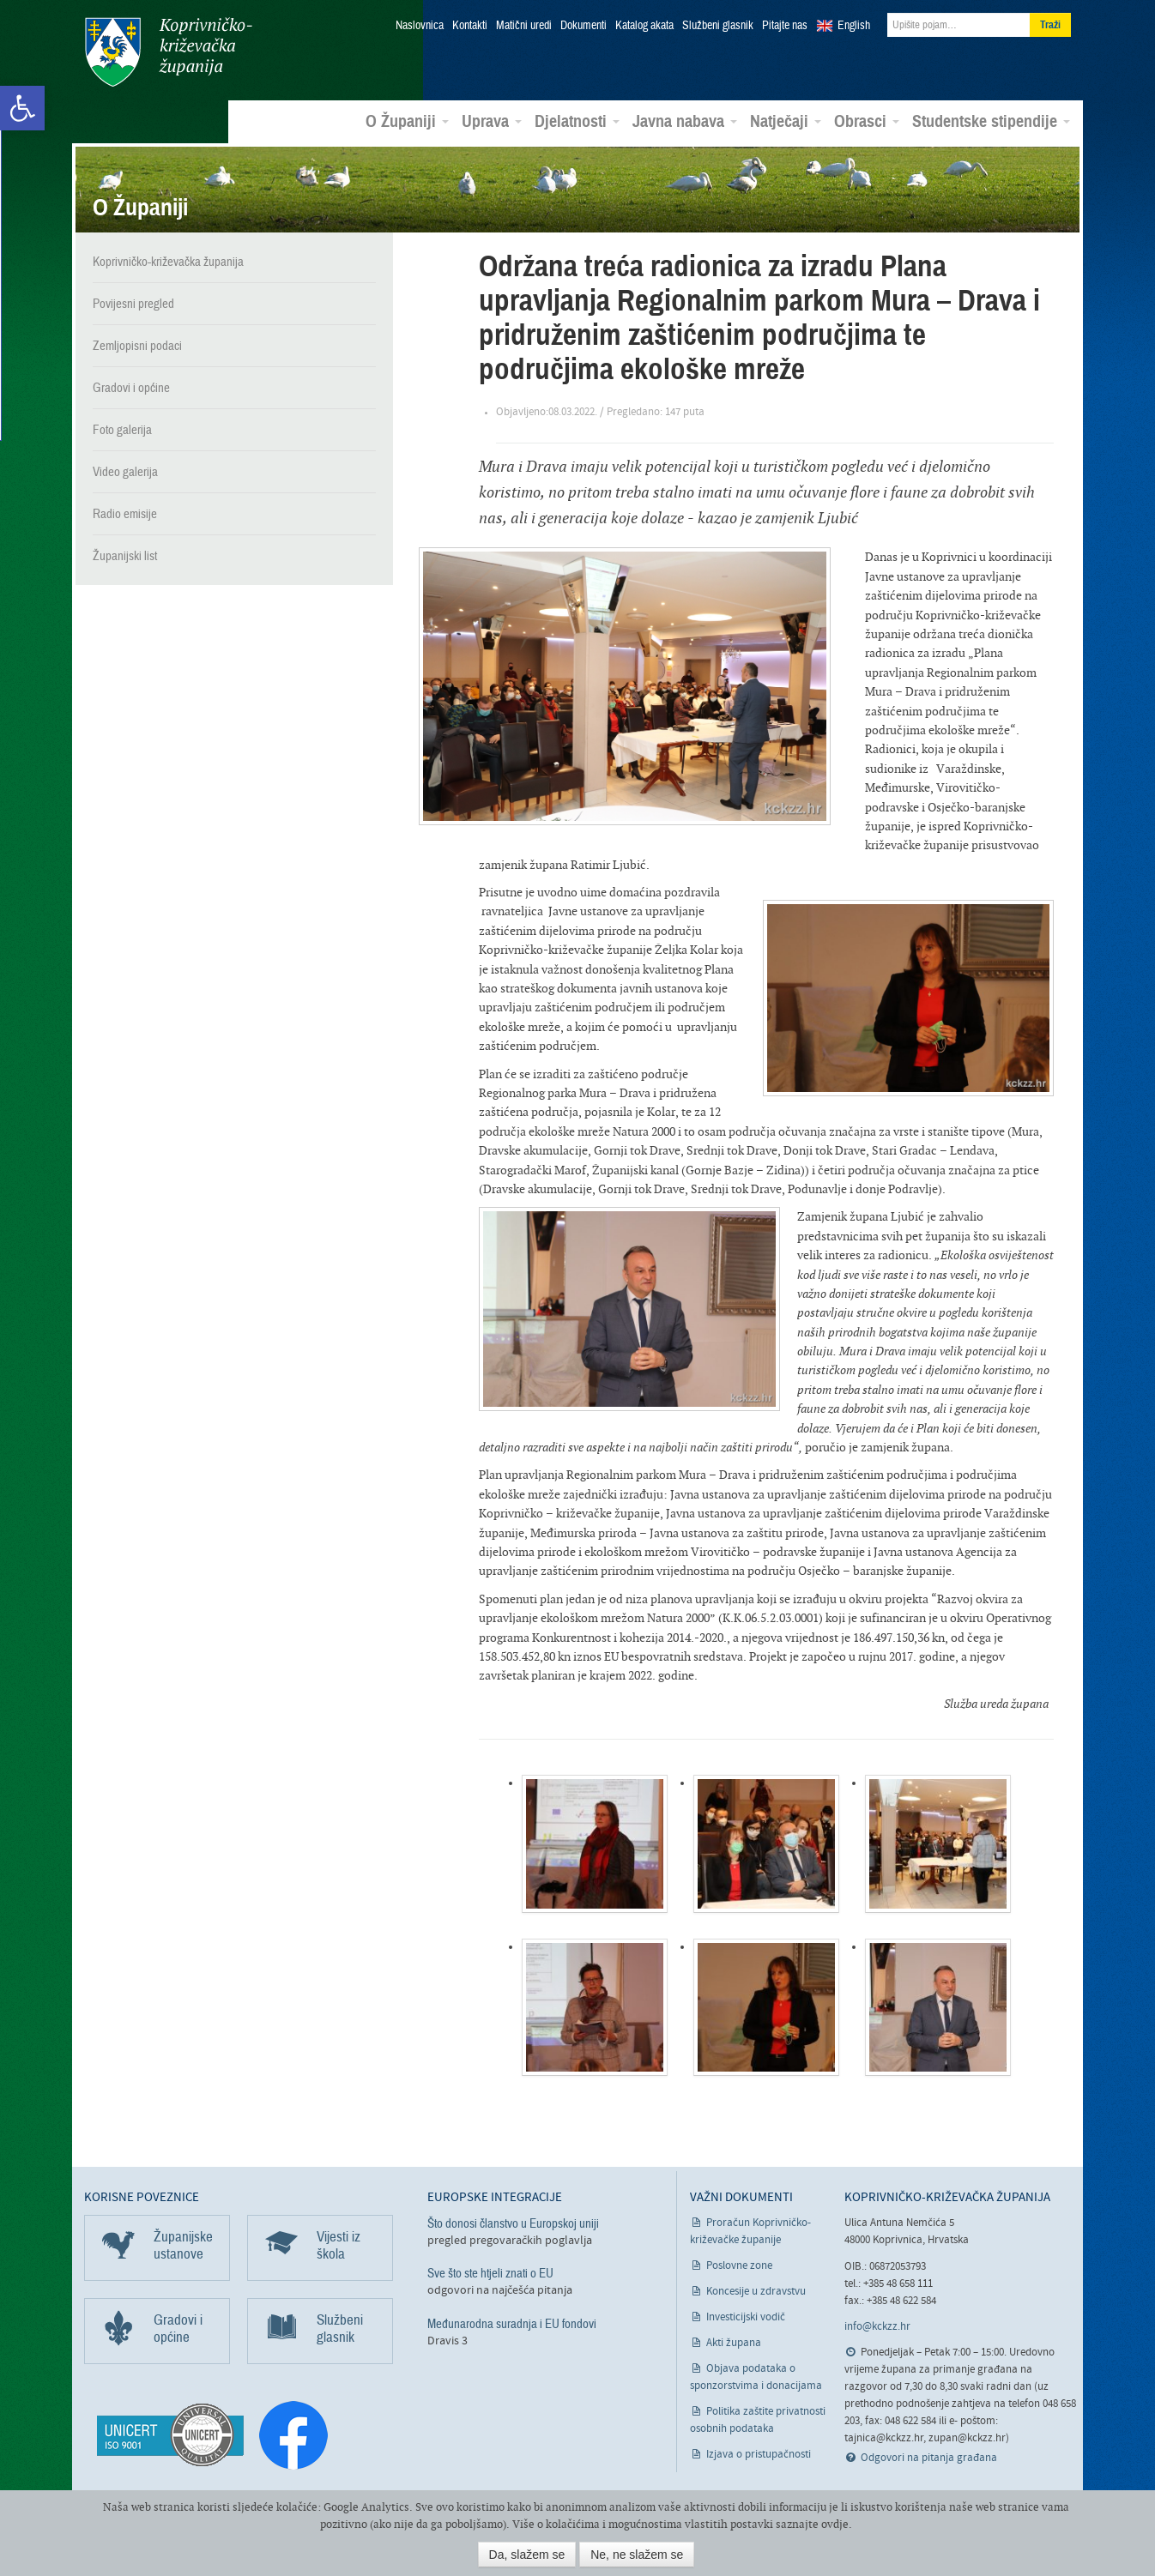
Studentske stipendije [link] (991, 121)
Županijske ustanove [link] (183, 2244)
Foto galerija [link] (122, 428)
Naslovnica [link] (420, 25)
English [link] (854, 25)
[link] (22, 108)
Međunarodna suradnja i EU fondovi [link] (511, 2322)
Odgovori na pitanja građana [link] (929, 2457)
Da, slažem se (527, 2554)
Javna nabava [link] (684, 121)
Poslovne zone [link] (739, 2265)
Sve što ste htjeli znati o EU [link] (490, 2272)
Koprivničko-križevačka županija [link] (167, 52)
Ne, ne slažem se (636, 2554)
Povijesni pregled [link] (133, 302)
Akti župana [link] (733, 2342)
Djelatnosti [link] (577, 121)
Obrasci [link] (866, 121)
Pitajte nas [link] (784, 25)
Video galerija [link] (125, 471)
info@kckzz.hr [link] (877, 2326)
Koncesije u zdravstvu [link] (756, 2290)
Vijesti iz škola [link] (338, 2244)
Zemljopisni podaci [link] (137, 344)
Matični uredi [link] (524, 25)
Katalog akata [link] (644, 25)
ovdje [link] (835, 2524)
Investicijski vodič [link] (745, 2316)
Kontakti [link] (469, 25)
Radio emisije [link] (125, 513)
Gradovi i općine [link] (131, 386)
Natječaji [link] (785, 121)
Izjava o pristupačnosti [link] (758, 2453)
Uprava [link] (492, 121)
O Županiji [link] (407, 121)
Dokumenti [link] (583, 25)
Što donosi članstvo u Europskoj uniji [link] (513, 2222)
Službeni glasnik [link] (717, 25)
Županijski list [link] (125, 555)
